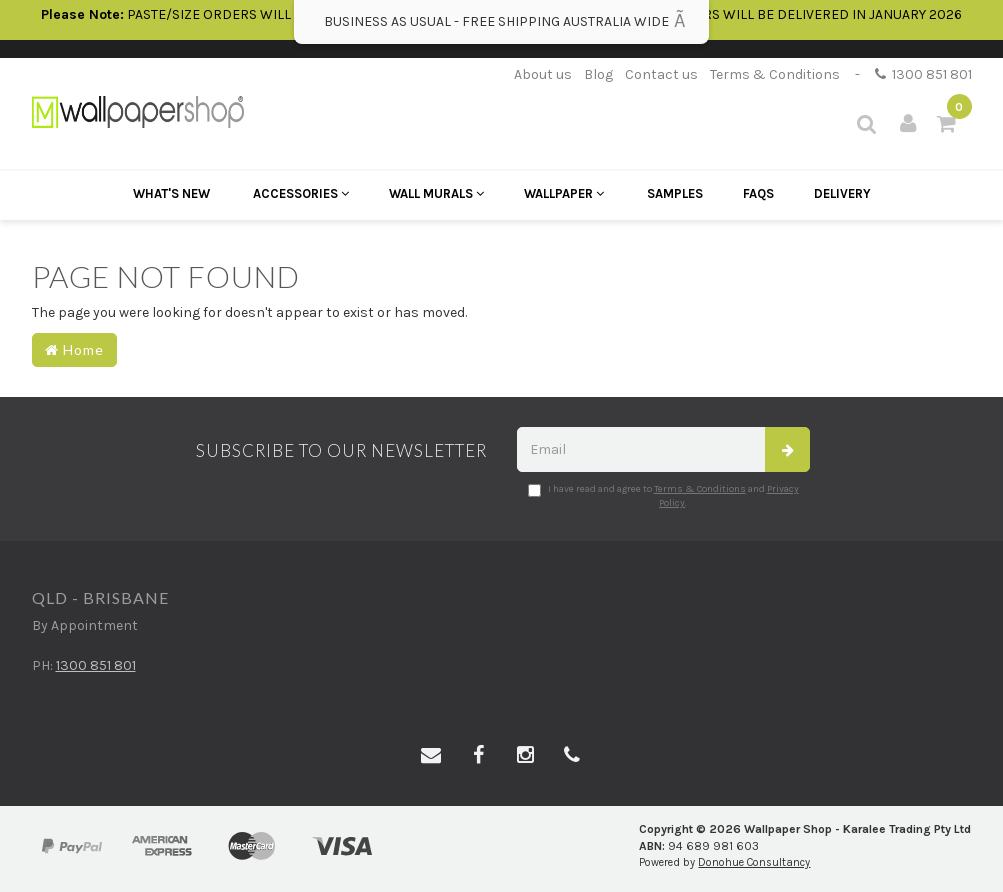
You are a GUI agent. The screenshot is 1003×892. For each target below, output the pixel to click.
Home (74, 349)
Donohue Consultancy (754, 862)
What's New (171, 193)
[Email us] (431, 756)
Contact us (661, 74)
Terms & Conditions (775, 74)
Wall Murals (436, 193)
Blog (598, 74)
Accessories (301, 193)
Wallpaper (564, 193)
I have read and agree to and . (663, 496)
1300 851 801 (923, 74)
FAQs (758, 193)
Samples (675, 193)
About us (543, 74)
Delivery (842, 193)
